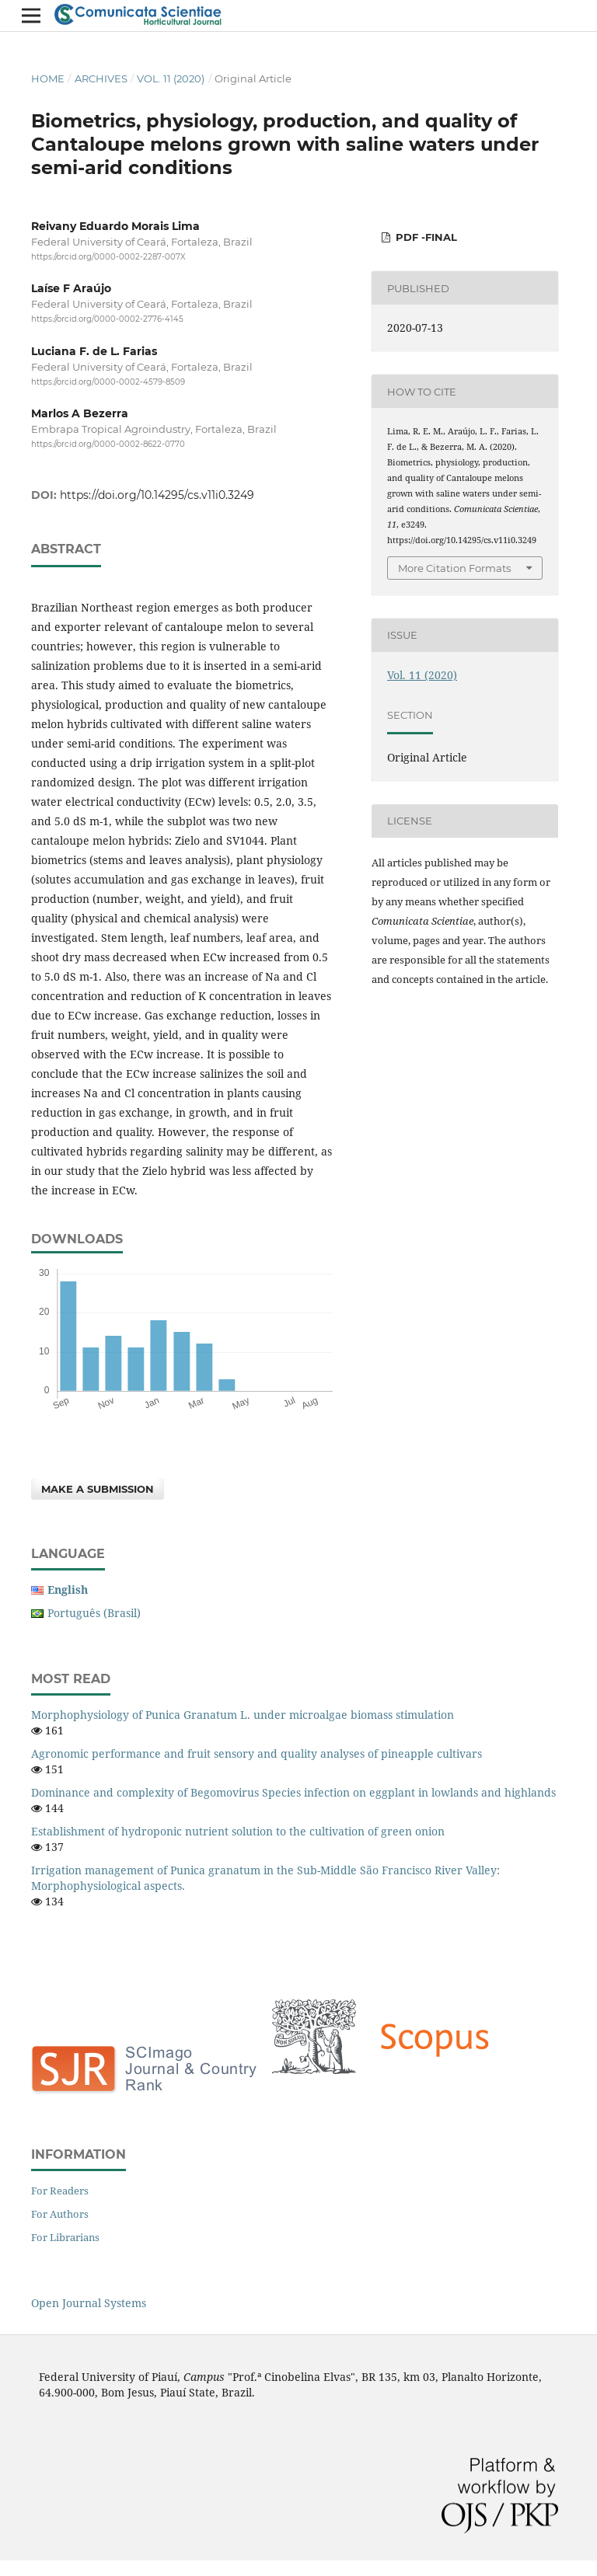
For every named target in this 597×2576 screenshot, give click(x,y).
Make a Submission (97, 1489)
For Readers (60, 2191)
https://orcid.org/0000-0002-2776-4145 (107, 320)
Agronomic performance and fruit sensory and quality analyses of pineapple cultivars (256, 1753)
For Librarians (65, 2237)
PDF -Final (425, 237)
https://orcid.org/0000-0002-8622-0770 (108, 444)
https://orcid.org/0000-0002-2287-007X (108, 257)
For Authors (60, 2214)
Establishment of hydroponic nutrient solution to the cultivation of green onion (238, 1831)
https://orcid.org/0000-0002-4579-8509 (108, 382)
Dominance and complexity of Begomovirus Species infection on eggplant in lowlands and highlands (293, 1792)
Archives (101, 78)
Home (48, 78)
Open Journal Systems (88, 2302)
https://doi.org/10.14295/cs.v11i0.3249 (157, 495)
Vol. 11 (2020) (170, 78)
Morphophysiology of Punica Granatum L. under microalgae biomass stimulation (242, 1714)
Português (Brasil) (94, 1612)
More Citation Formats (454, 568)
